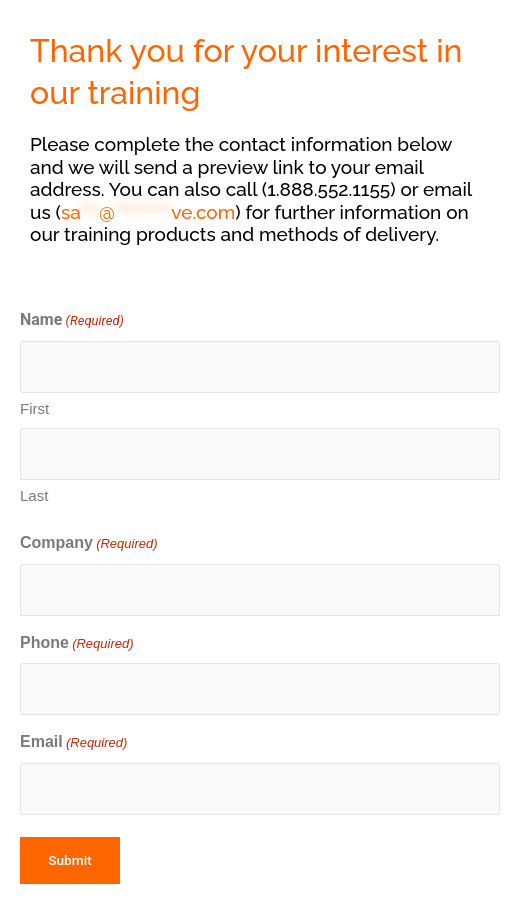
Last (34, 495)
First (34, 408)
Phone (77, 644)
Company (89, 544)
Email (73, 743)
